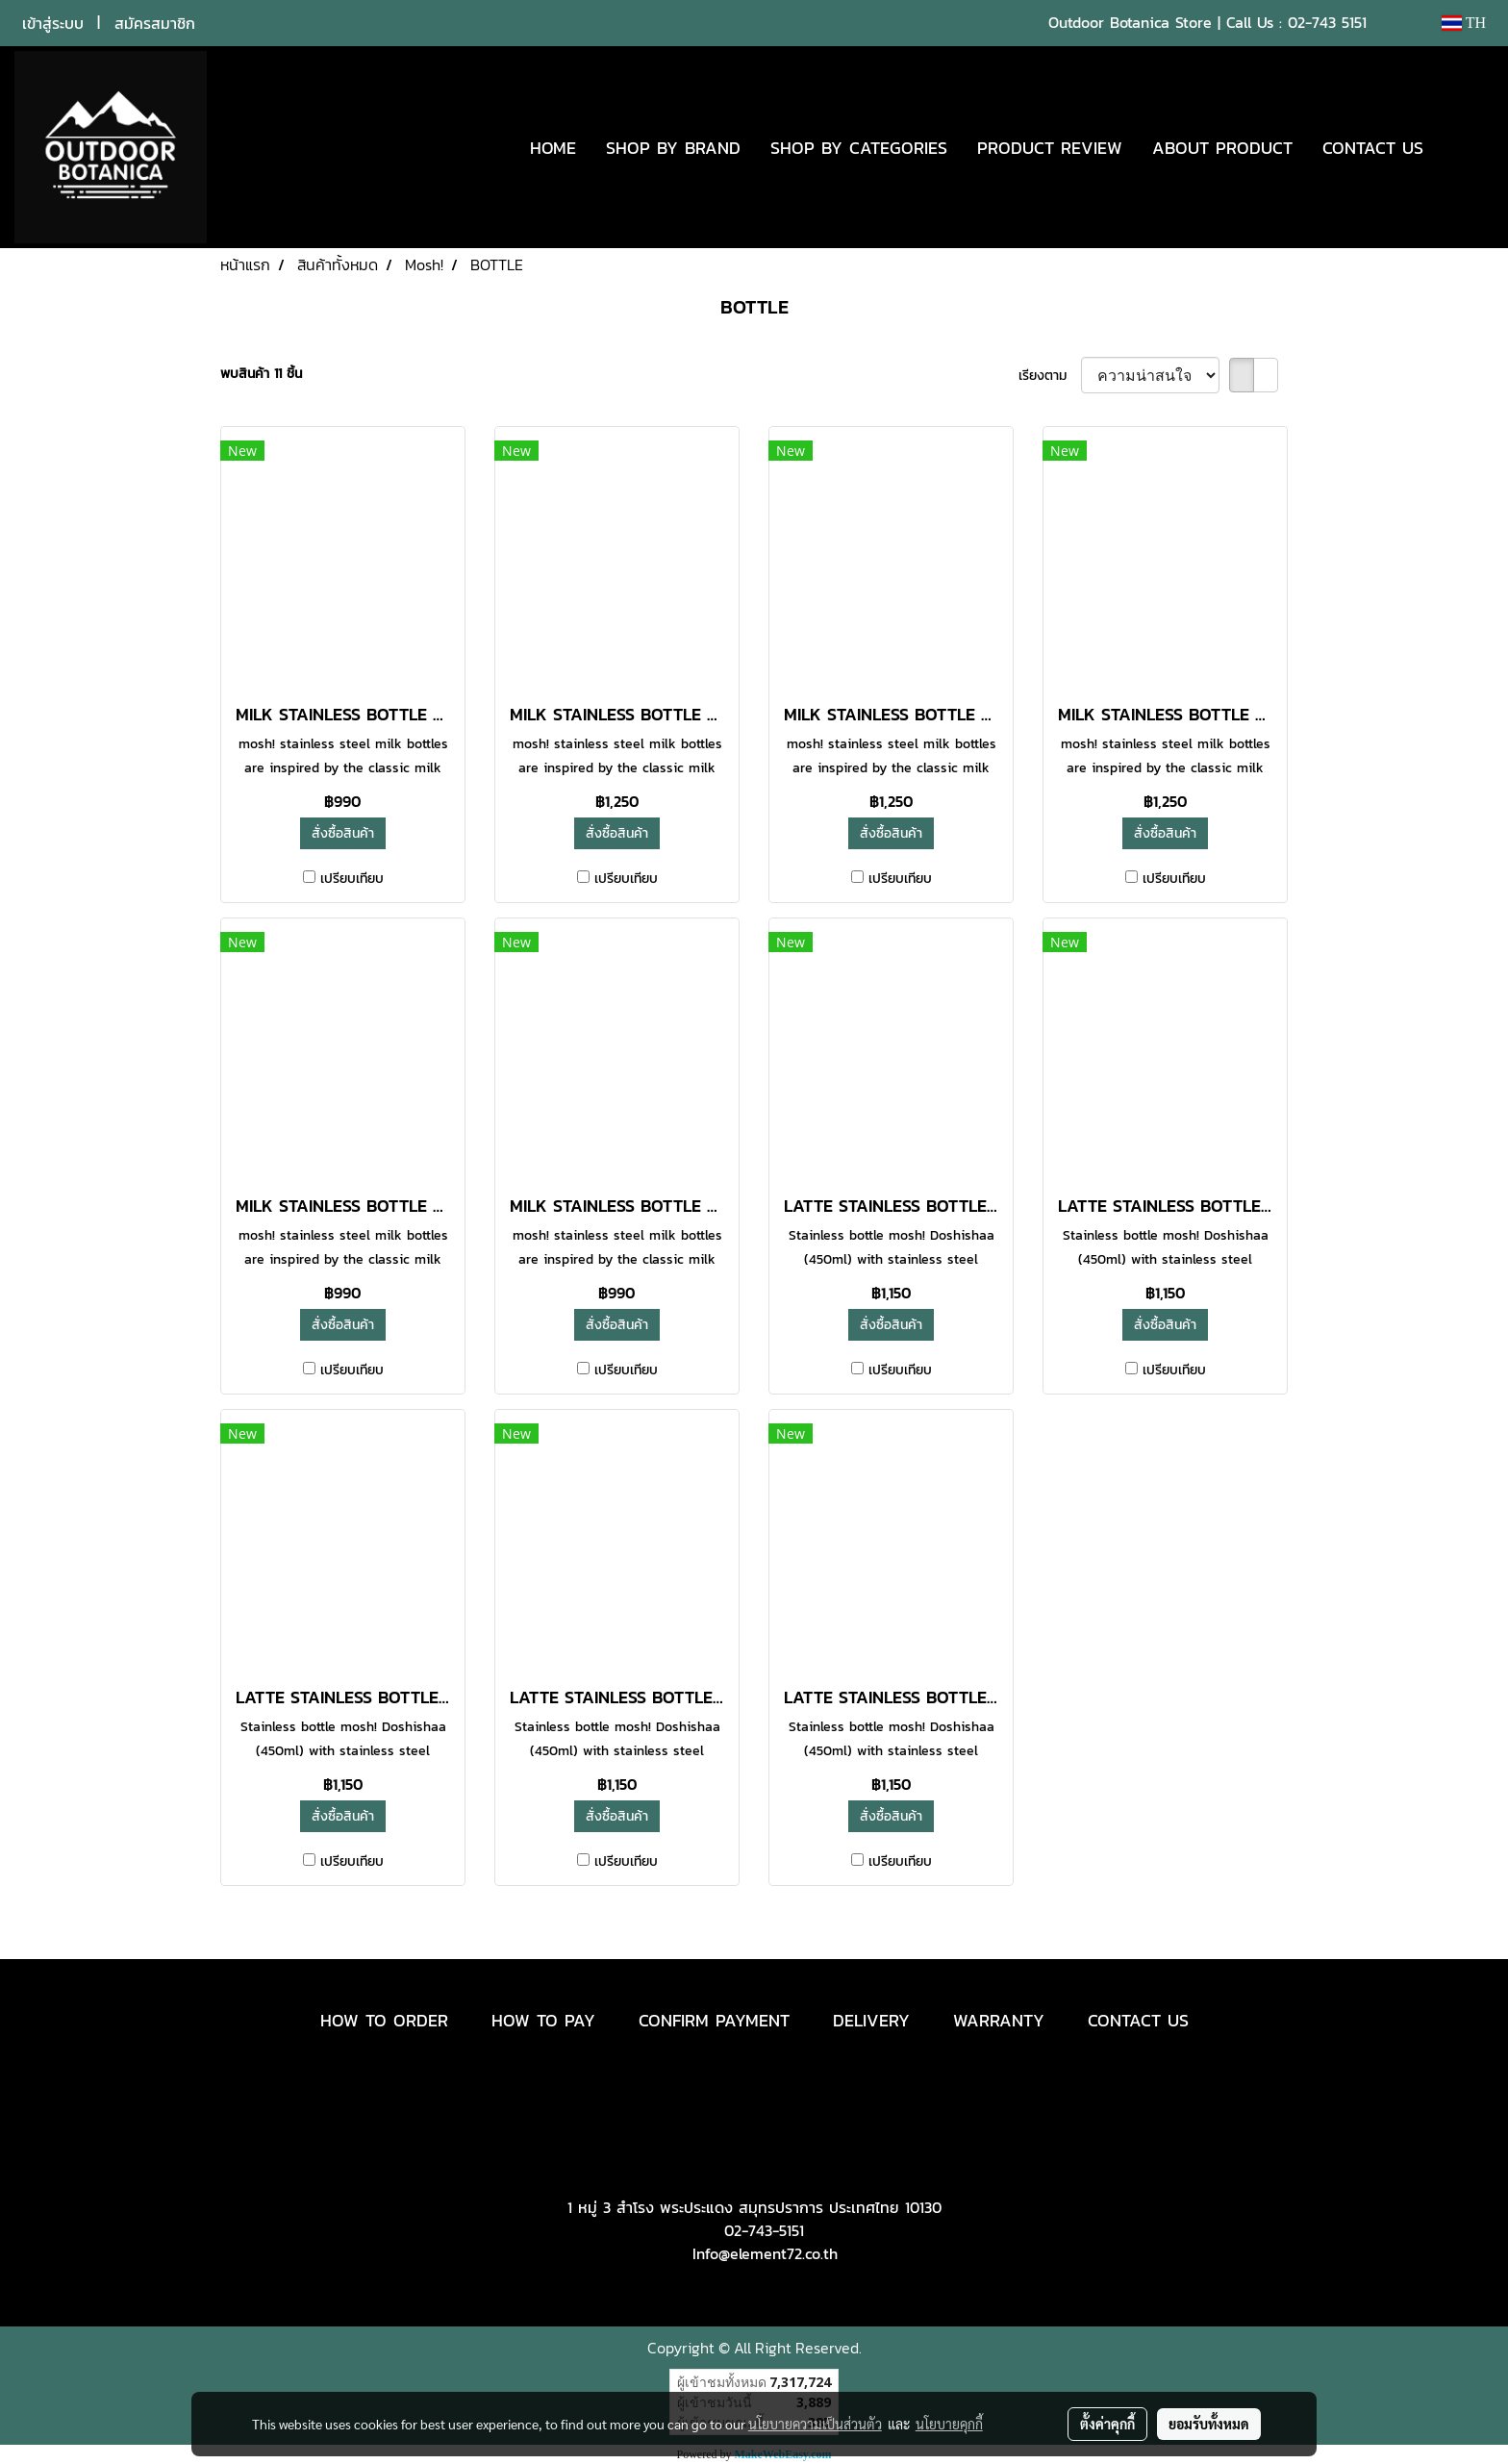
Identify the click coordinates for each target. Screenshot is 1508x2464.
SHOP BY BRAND (673, 148)
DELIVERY (871, 2020)
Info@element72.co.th (765, 2253)
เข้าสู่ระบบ (53, 23)
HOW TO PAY (543, 2020)
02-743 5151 (1327, 22)
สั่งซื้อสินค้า (343, 833)
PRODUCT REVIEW (1049, 148)
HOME (553, 148)
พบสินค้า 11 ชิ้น (261, 374)
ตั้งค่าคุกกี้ (1107, 2423)
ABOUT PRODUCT (1222, 148)
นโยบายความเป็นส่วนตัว (815, 2423)
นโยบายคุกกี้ (949, 2423)
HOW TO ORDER (384, 2020)
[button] (1466, 147)
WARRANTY (998, 2020)
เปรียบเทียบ (352, 878)
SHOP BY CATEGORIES (858, 148)
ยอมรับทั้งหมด (1209, 2423)
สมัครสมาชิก (154, 23)
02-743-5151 (764, 2230)
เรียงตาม (1049, 375)
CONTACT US (1372, 148)
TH (1464, 22)
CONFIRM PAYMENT (714, 2020)
